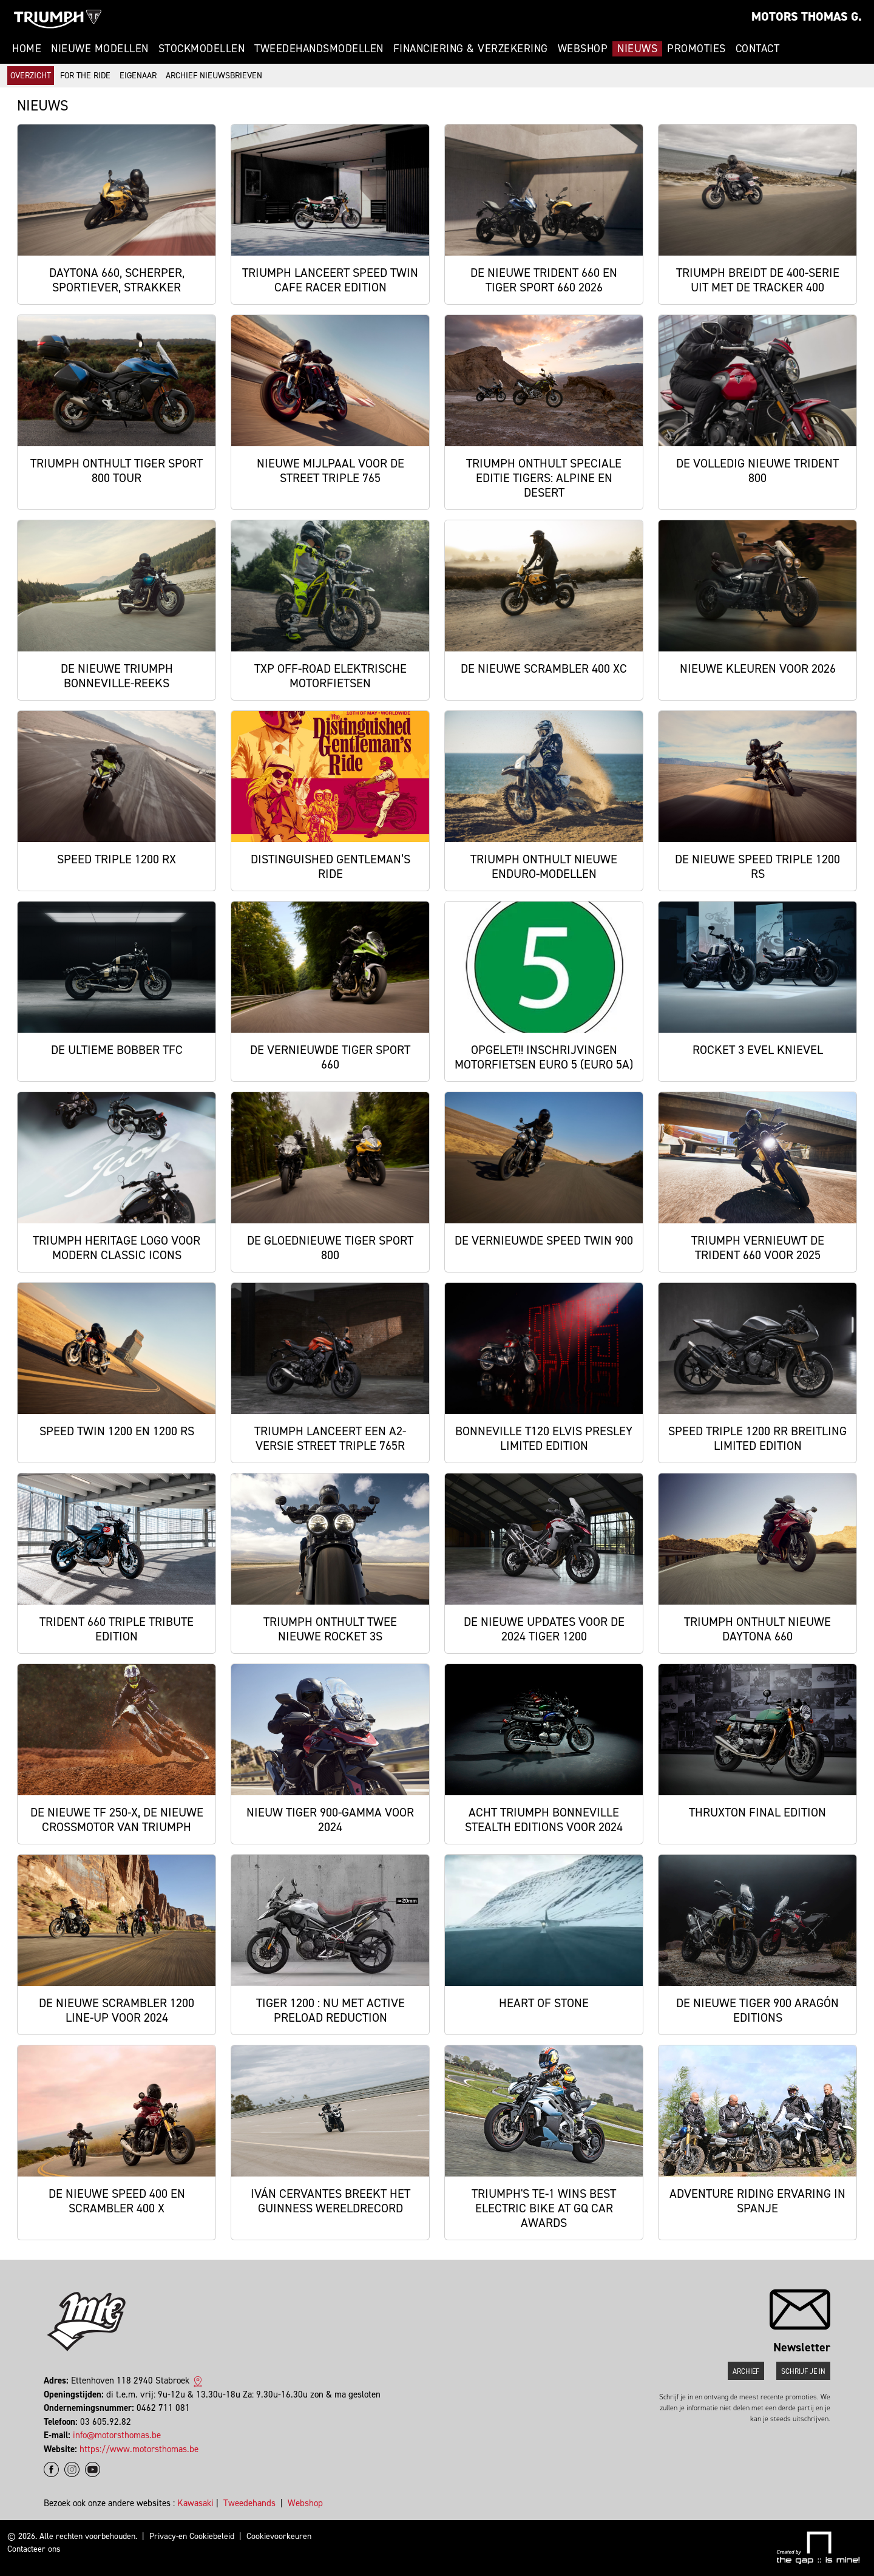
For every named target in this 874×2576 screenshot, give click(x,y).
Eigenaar (138, 75)
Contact (758, 48)
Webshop (583, 48)
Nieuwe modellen (100, 48)
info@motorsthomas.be (117, 2435)
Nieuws (637, 48)
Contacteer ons (34, 2549)
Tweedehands (249, 2503)
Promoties (696, 48)
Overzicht (30, 75)
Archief (746, 2371)
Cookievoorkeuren (278, 2536)
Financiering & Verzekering (470, 48)
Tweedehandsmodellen (319, 48)
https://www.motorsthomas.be (139, 2449)
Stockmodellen (201, 48)
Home (26, 48)
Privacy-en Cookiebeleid (191, 2536)
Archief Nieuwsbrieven (214, 75)
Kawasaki (195, 2503)
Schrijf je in (803, 2371)
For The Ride (85, 75)
